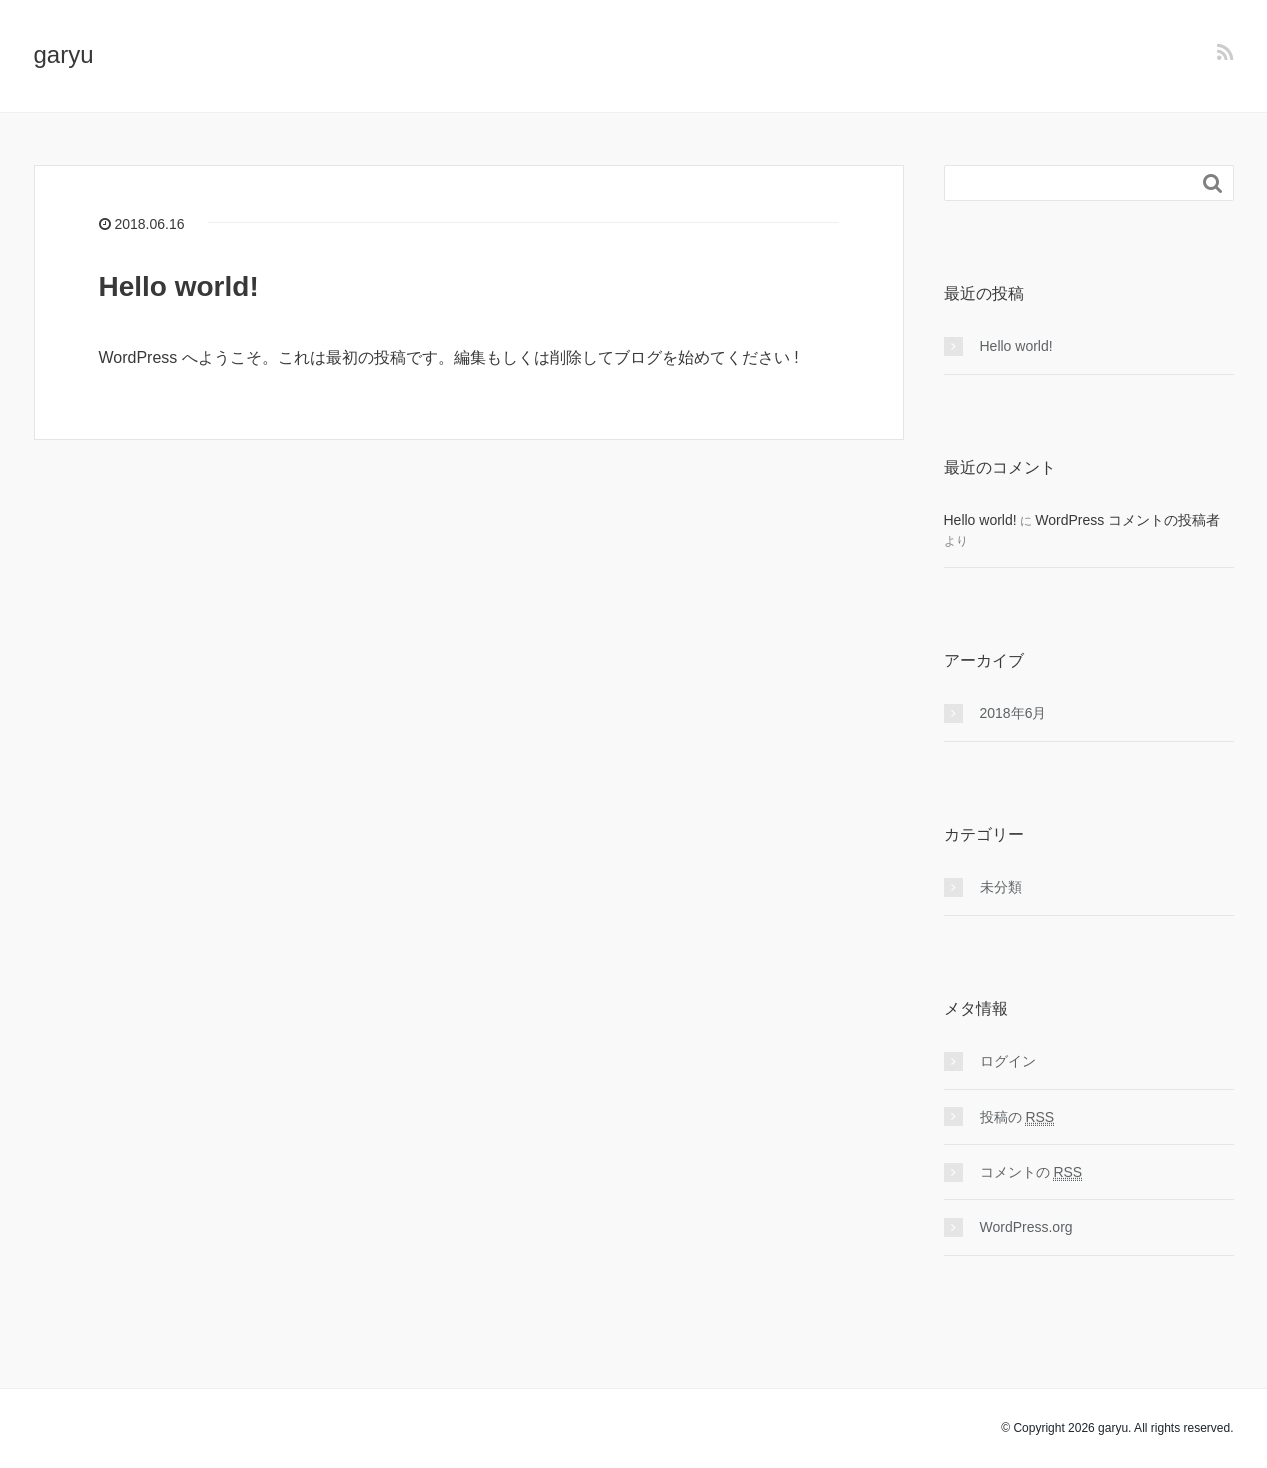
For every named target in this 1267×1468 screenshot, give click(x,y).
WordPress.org (1026, 1227)
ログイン (1008, 1061)
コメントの (1031, 1172)
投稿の (1017, 1117)
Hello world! (179, 286)
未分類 (1001, 887)
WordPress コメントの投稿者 (1127, 520)
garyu (64, 54)
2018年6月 (1013, 713)
